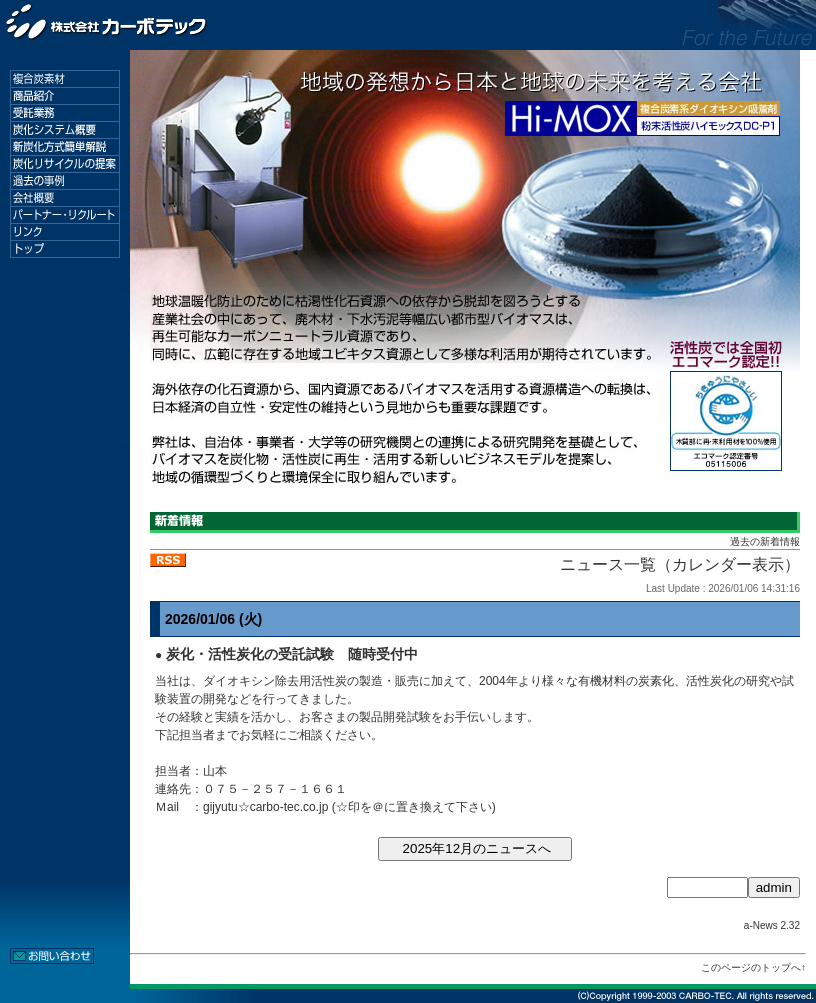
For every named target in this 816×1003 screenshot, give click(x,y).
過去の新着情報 (765, 541)
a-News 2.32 (772, 925)
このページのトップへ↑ (753, 967)
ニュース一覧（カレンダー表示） (680, 564)
